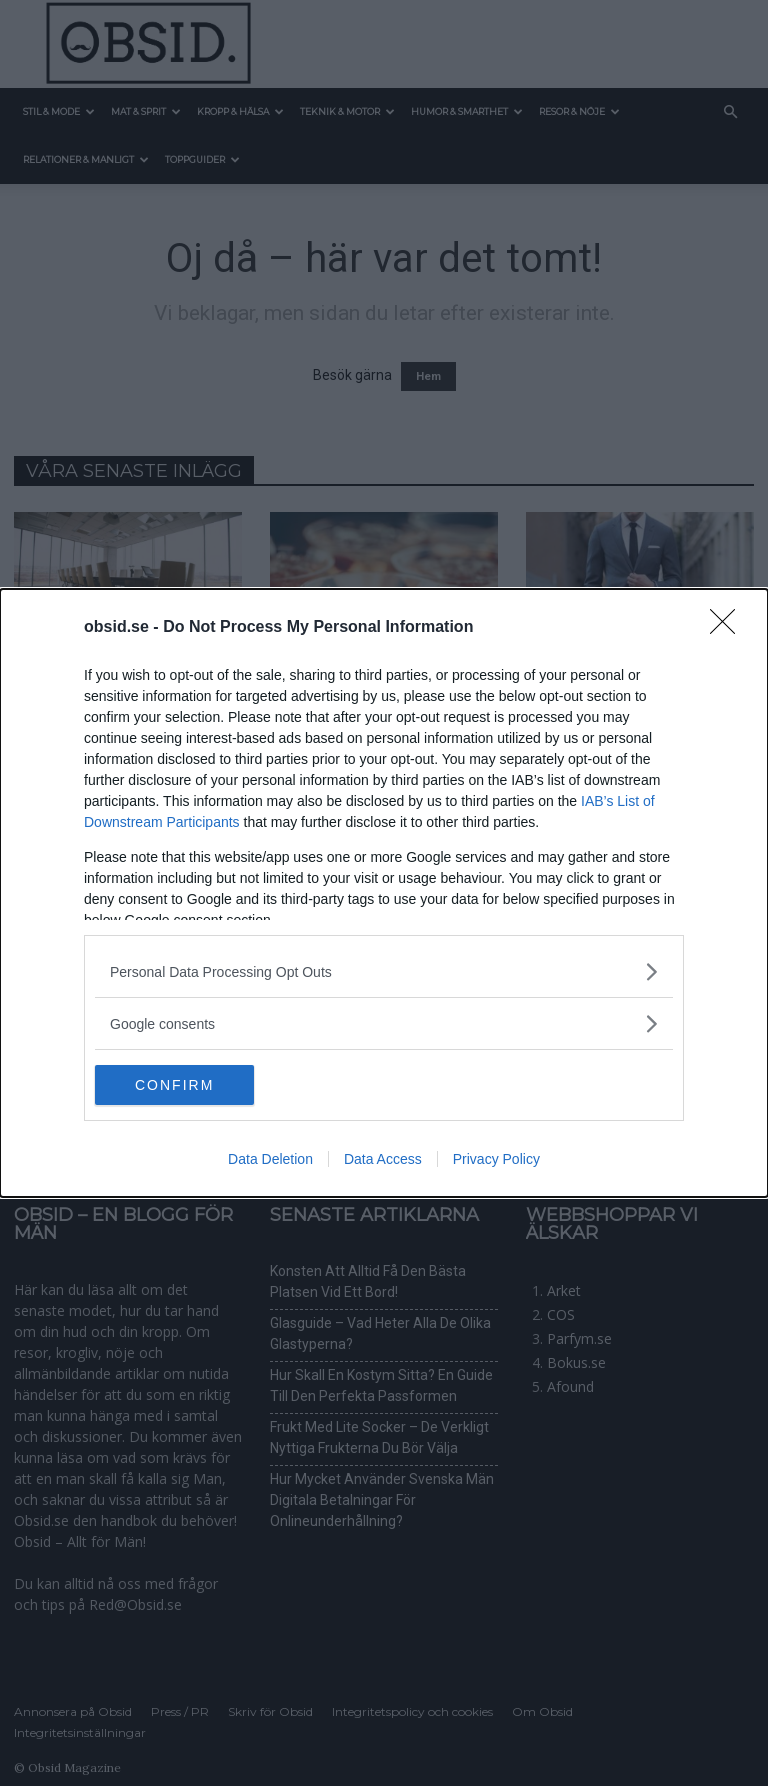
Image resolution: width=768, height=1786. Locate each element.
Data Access (383, 1159)
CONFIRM (189, 1085)
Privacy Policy (496, 1159)
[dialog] (384, 893)
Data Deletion (270, 1159)
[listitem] (384, 971)
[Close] (729, 628)
